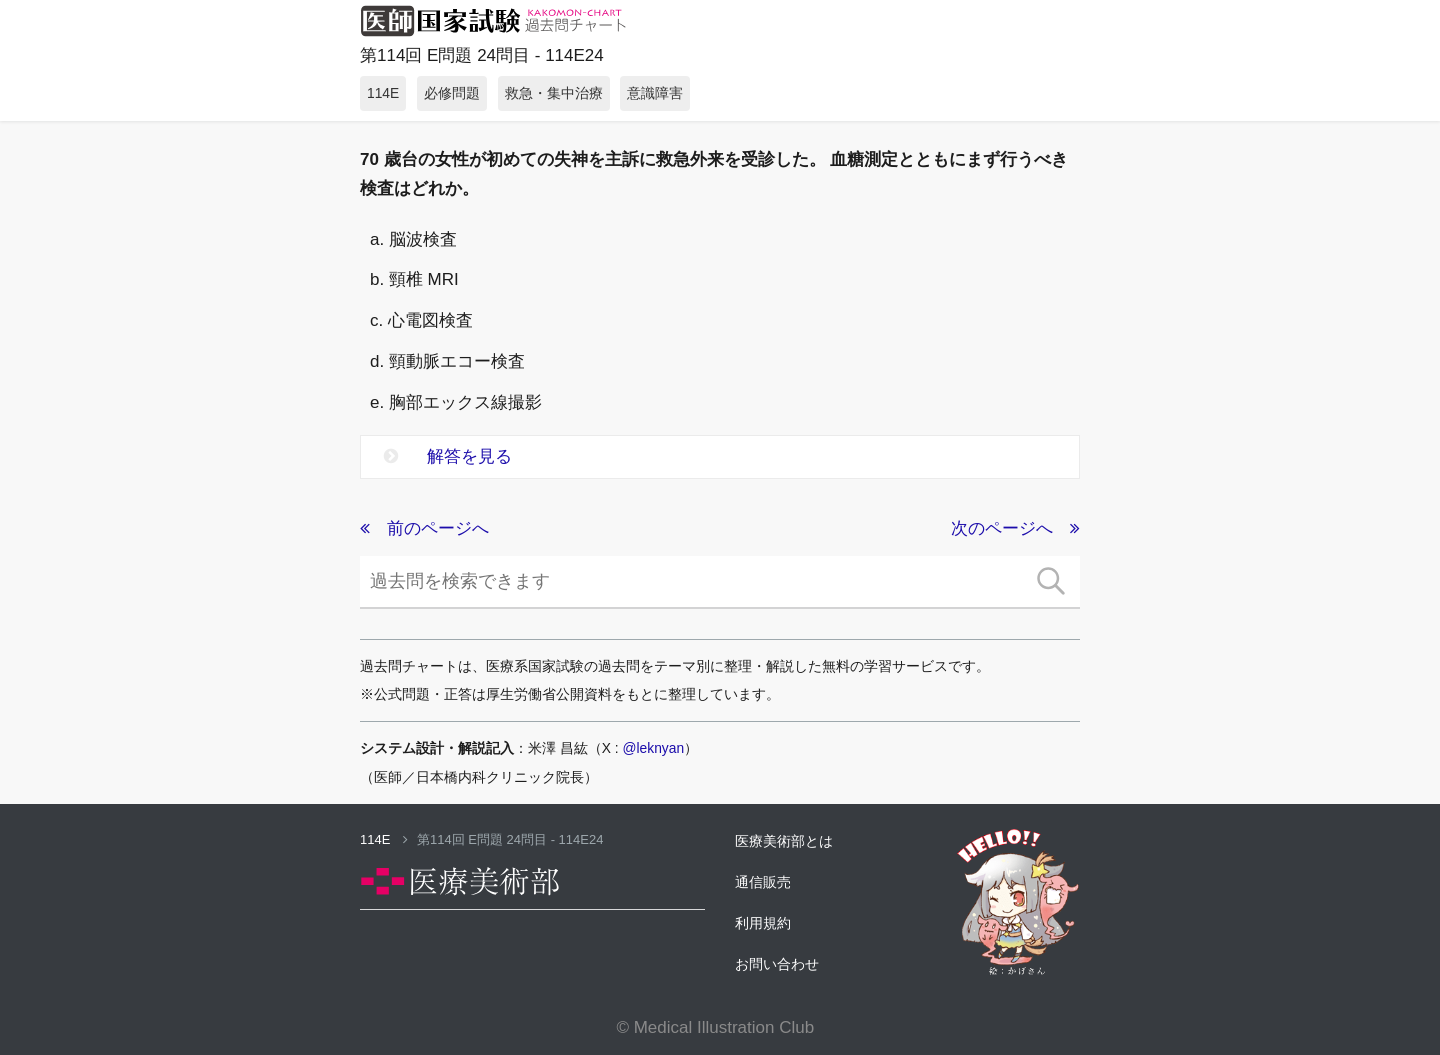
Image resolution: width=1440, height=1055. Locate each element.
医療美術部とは (784, 841)
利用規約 (763, 923)
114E (384, 839)
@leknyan (654, 748)
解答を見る (448, 456)
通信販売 (763, 882)
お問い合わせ (777, 964)
